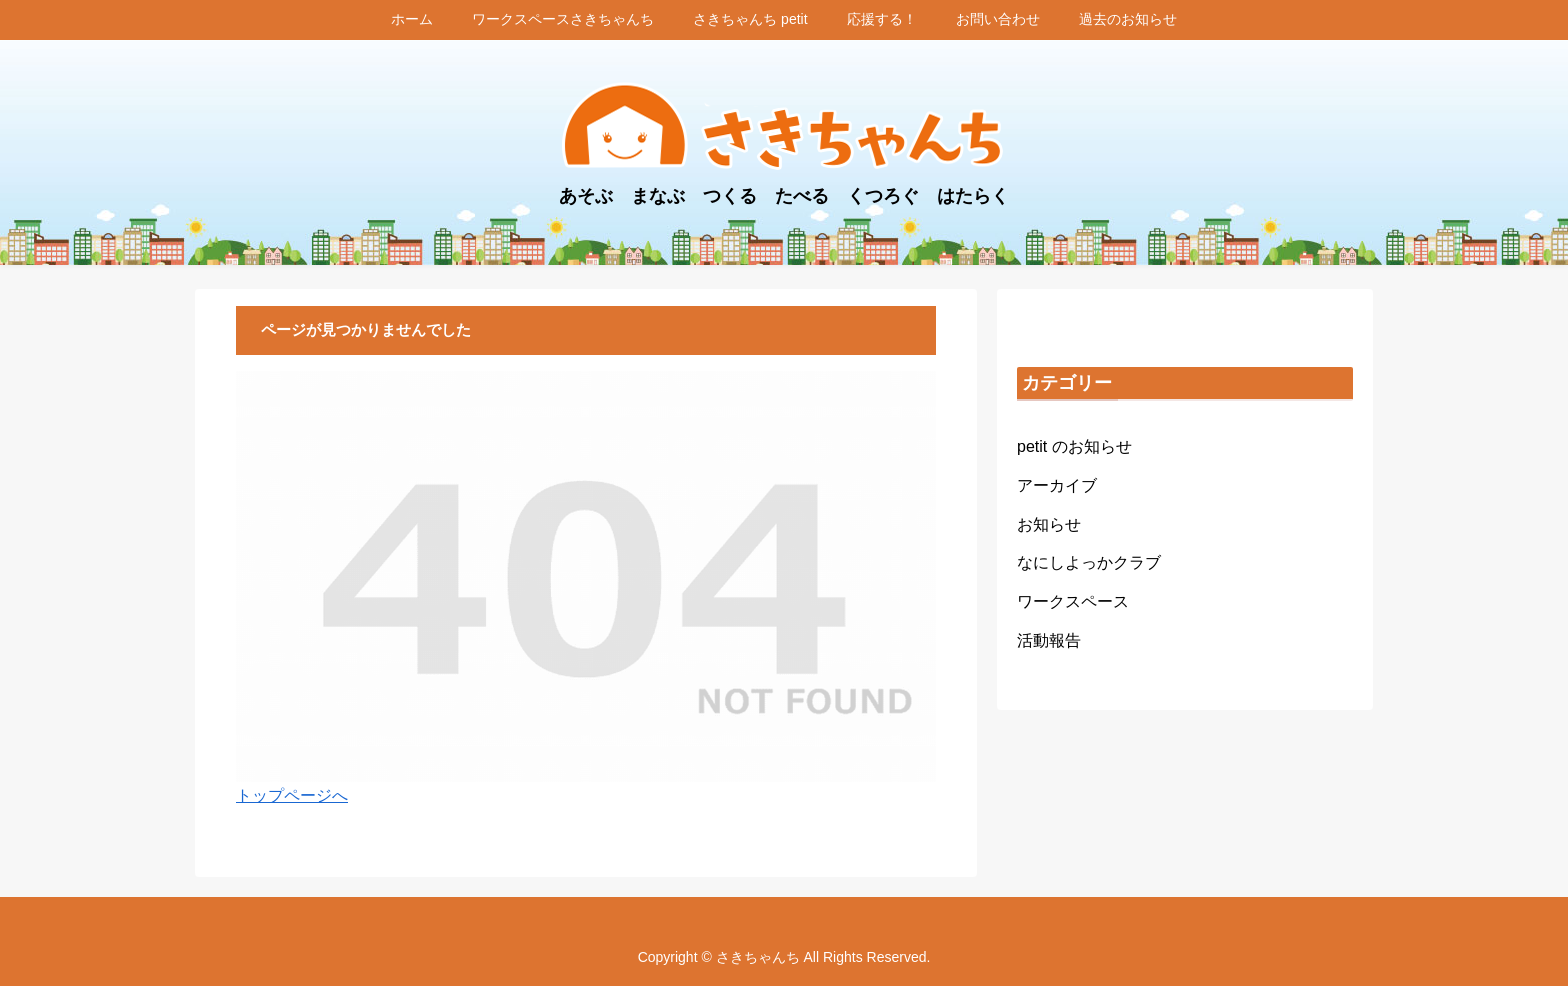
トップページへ (292, 795)
